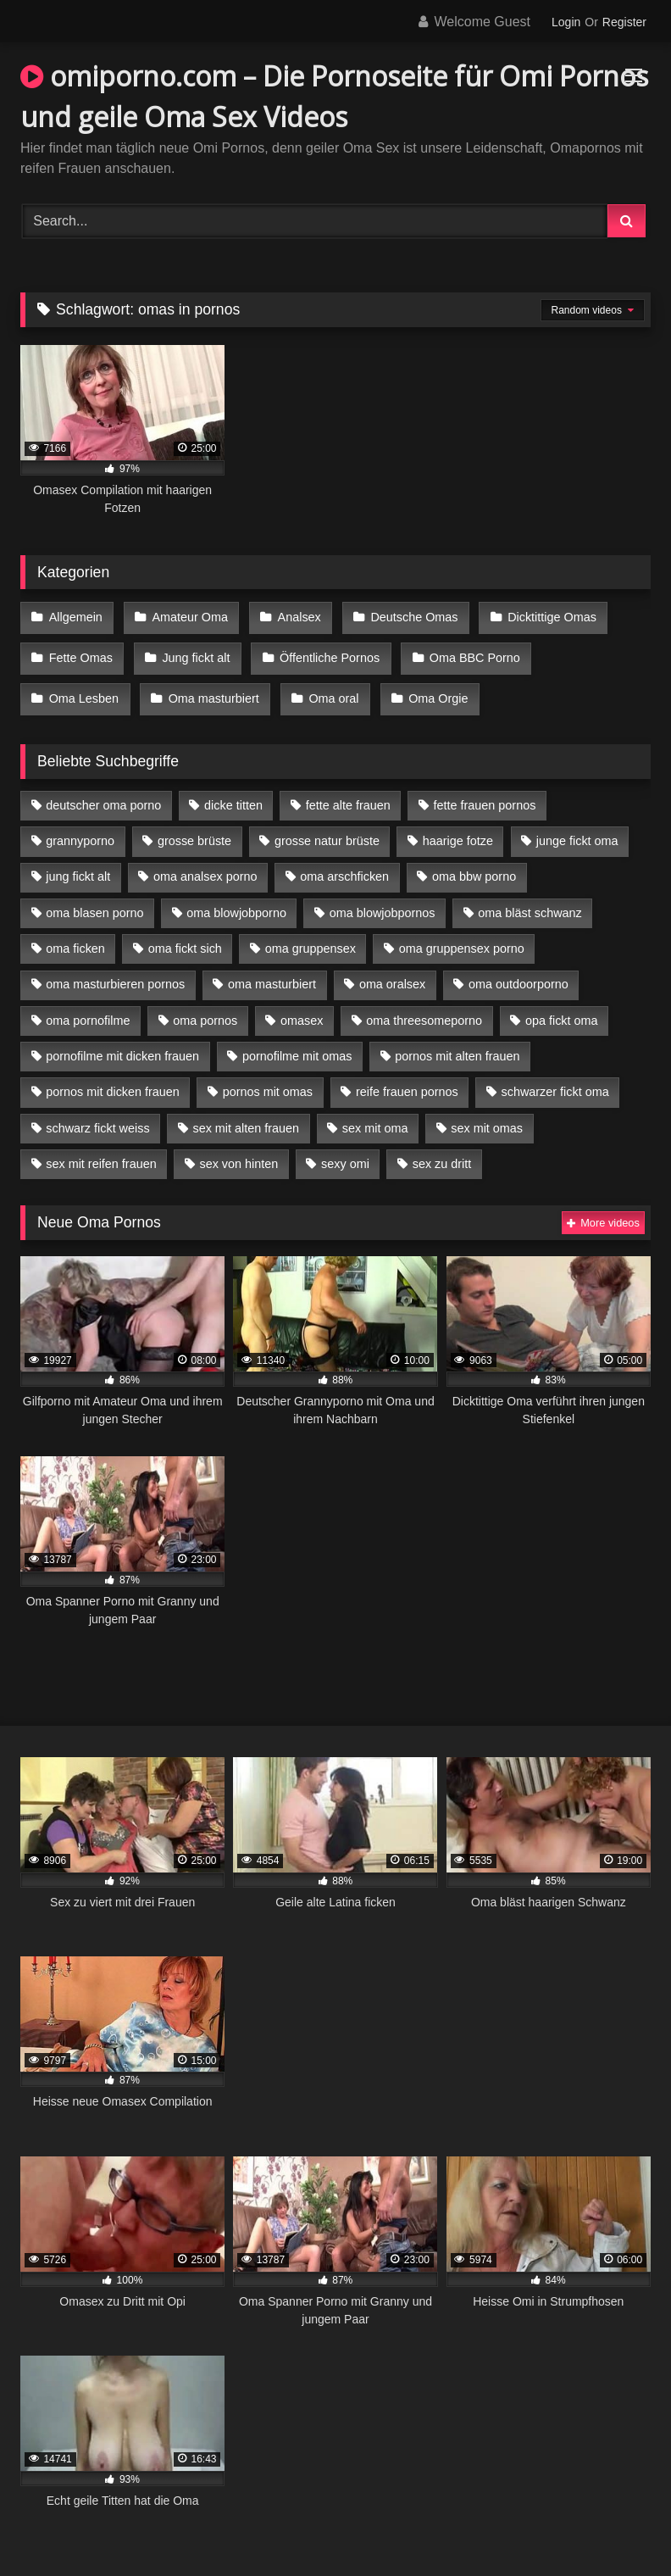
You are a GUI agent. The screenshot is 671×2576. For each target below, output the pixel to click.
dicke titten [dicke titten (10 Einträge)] (233, 791)
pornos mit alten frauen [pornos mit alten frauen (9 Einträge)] (457, 1042)
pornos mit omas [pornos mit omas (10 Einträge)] (268, 1077)
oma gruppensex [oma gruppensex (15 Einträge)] (310, 934)
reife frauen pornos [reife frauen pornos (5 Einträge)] (407, 1077)
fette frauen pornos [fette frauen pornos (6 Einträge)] (485, 791)
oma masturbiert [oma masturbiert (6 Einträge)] (272, 969)
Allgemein (75, 616)
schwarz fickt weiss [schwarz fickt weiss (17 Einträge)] (97, 1113)
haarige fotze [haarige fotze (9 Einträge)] (458, 826)
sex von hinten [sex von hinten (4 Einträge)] (238, 1148)
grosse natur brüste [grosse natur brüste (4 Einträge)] (327, 826)
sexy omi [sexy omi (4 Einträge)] (345, 1148)
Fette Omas (80, 652)
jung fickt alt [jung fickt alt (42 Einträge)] (78, 862)
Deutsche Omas (404, 616)
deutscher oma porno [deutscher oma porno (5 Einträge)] (103, 791)
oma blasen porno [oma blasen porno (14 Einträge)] (94, 897)
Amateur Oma (186, 616)
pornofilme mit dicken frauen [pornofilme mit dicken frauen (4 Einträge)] (122, 1042)
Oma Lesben (592, 652)
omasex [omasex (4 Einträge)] (301, 1005)
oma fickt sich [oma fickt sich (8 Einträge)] (185, 934)
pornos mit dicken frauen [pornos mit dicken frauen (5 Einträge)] (113, 1077)
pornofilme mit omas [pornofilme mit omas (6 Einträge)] (297, 1042)
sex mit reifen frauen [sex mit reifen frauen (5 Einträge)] (101, 1148)
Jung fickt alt (192, 652)
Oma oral (211, 687)
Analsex (292, 616)
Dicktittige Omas (540, 616)
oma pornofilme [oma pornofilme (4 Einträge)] (88, 1005)
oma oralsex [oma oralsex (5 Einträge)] (392, 969)
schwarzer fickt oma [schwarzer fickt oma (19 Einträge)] (555, 1077)
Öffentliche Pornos (323, 652)
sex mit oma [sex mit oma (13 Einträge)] (375, 1113)
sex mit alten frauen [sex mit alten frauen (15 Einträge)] (245, 1113)
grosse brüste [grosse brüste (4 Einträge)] (194, 826)
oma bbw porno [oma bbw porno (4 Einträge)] (474, 862)
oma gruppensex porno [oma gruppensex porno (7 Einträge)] (461, 934)
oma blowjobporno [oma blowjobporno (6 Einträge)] (236, 897)
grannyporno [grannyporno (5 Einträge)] (80, 826)
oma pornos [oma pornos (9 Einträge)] (205, 1005)
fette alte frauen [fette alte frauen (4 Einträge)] (348, 791)
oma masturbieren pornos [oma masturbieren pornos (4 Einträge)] (115, 969)
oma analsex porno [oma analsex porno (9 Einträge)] (205, 862)
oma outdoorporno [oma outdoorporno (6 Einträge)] (518, 969)
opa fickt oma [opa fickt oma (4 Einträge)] (561, 1005)
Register (624, 22)
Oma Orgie (312, 687)
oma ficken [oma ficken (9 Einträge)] (75, 934)
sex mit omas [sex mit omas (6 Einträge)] (487, 1113)
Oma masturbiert (93, 687)
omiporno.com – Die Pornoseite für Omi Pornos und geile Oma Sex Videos (334, 96)
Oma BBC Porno (465, 652)
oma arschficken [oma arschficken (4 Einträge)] (344, 862)
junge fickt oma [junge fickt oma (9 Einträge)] (577, 826)
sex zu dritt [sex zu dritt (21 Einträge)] (442, 1148)
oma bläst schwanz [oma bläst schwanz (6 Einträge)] (529, 897)
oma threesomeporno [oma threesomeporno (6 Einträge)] (424, 1005)
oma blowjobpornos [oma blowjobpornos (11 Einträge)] (382, 897)
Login (566, 22)
